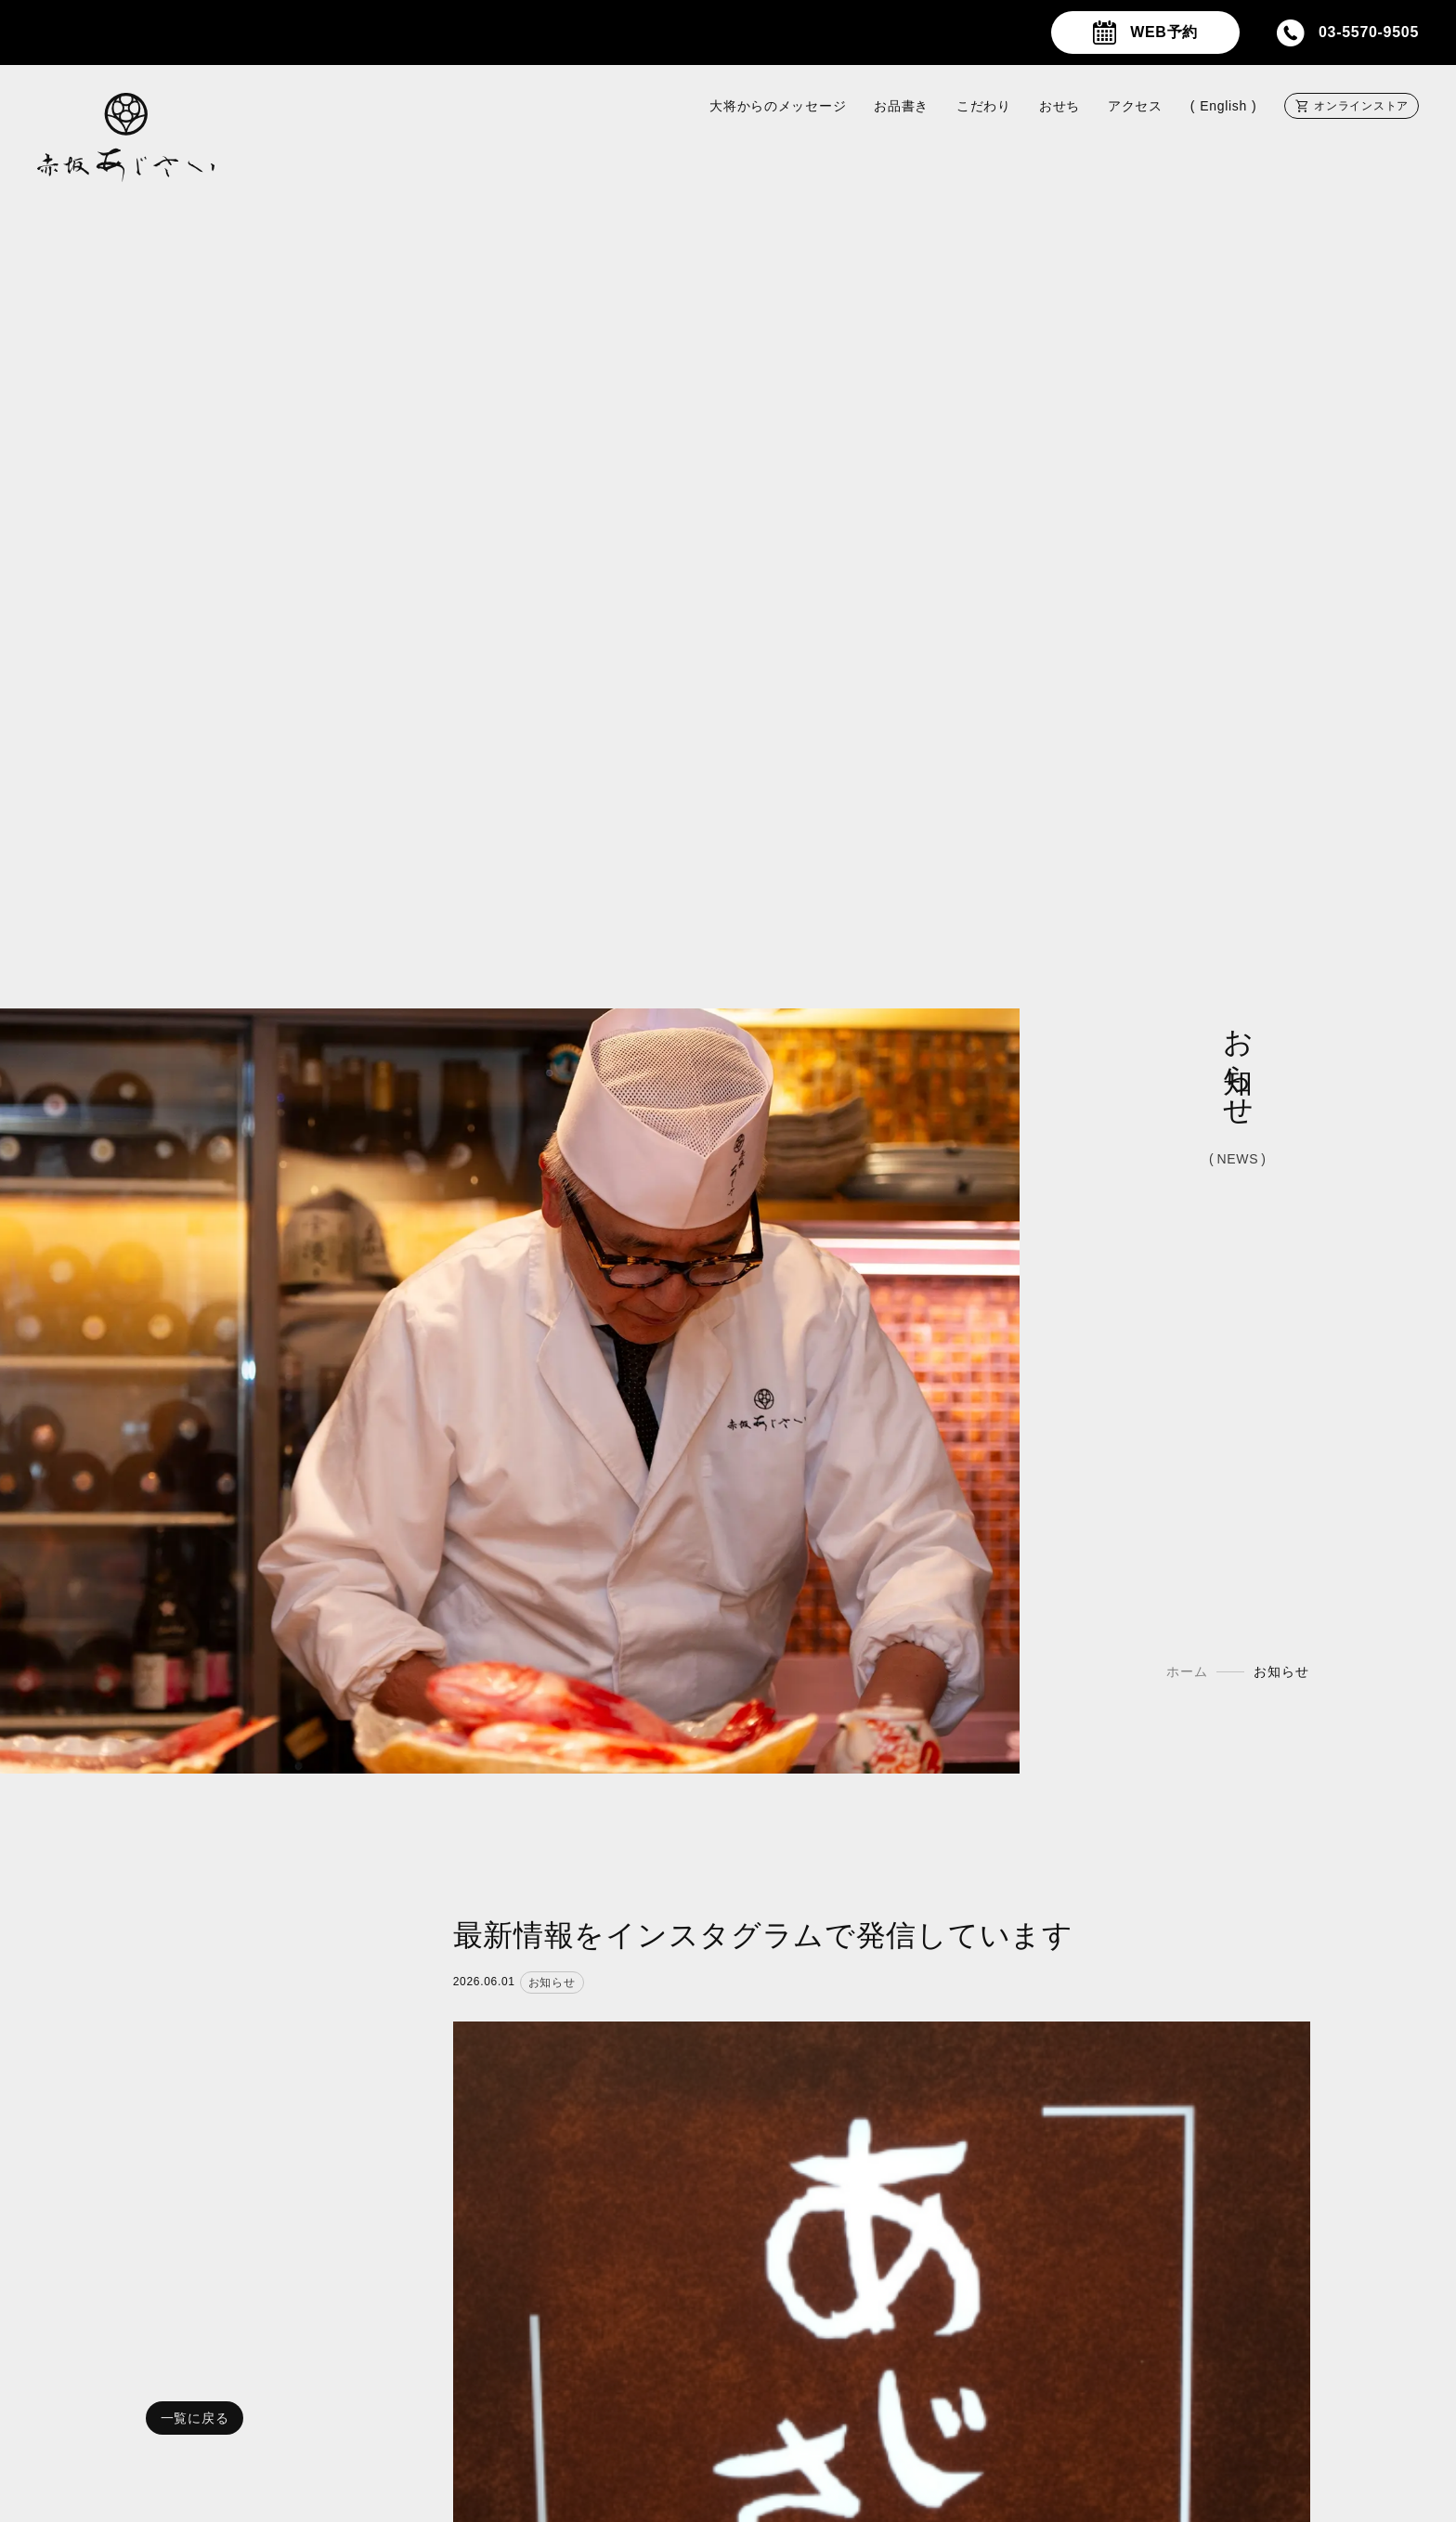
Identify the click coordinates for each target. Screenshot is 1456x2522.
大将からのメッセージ (777, 105)
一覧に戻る (195, 2418)
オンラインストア (1361, 105)
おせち (1059, 105)
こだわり (983, 105)
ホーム (1186, 1672)
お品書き (901, 105)
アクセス (1135, 105)
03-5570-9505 (1369, 32)
